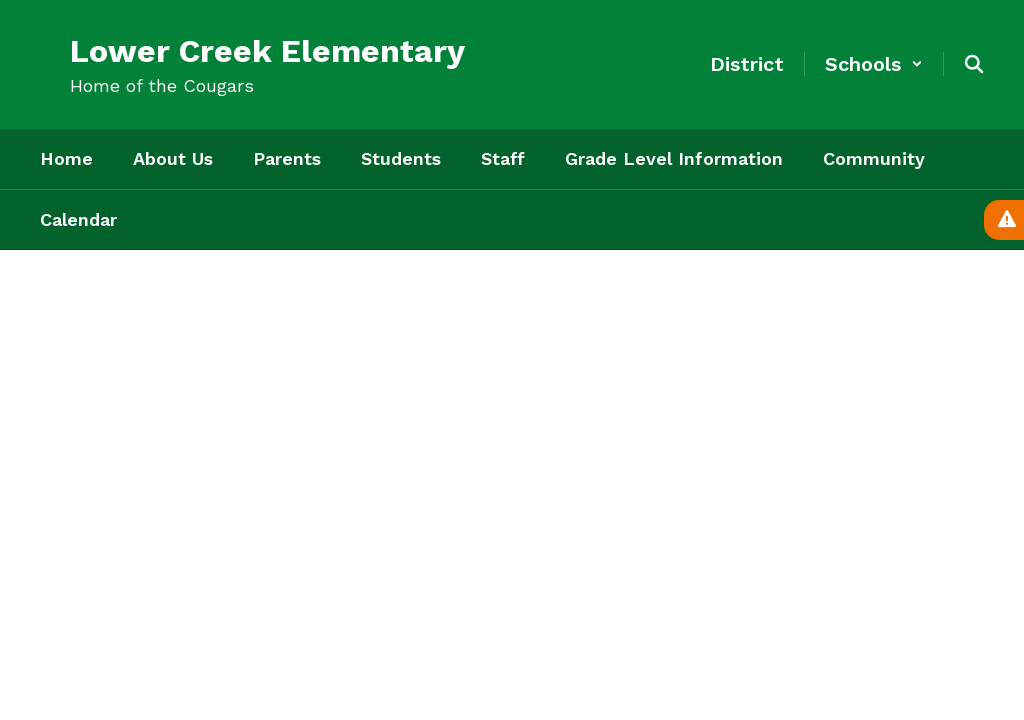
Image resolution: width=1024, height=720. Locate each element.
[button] (874, 64)
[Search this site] (974, 64)
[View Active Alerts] (1004, 220)
